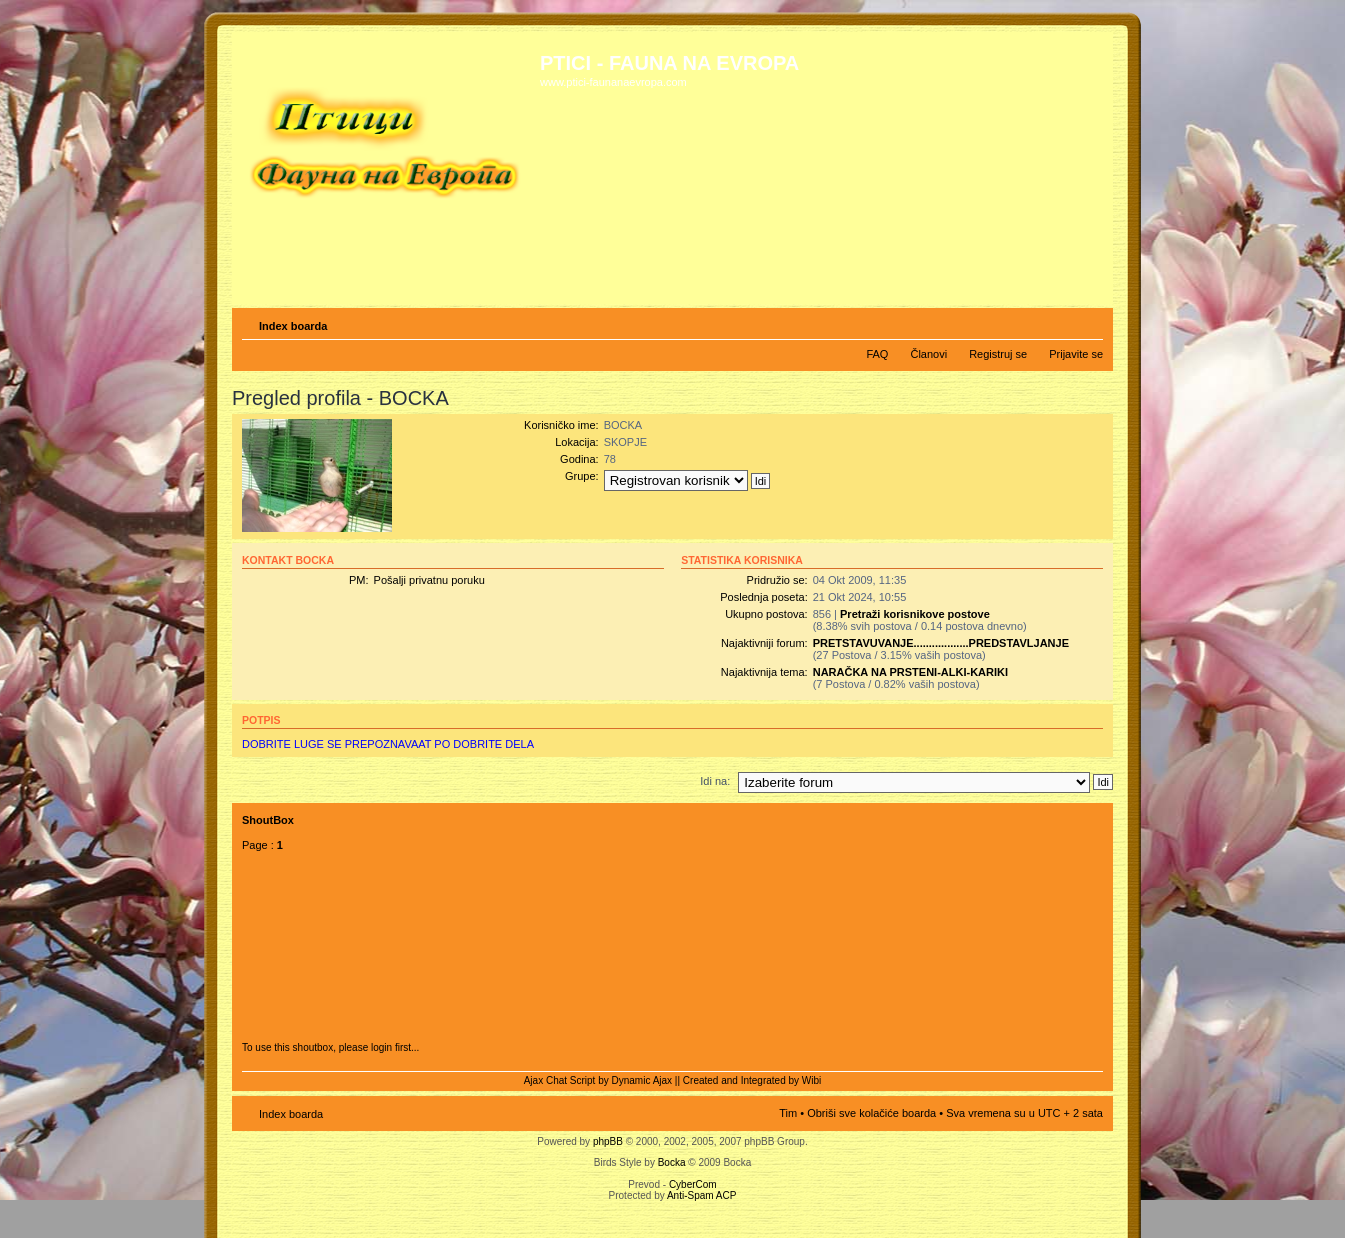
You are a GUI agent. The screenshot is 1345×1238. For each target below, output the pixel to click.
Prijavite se (1076, 354)
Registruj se (998, 354)
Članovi (928, 354)
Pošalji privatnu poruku (429, 580)
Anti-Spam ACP (701, 1195)
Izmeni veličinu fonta (1088, 322)
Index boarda (293, 326)
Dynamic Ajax (642, 1080)
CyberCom (693, 1184)
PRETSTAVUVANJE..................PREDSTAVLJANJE (941, 643)
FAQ (877, 354)
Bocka (672, 1162)
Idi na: (715, 781)
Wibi (811, 1080)
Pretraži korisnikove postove (915, 614)
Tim (788, 1113)
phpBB (608, 1141)
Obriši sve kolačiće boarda (871, 1113)
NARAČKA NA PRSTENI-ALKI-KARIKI (910, 672)
